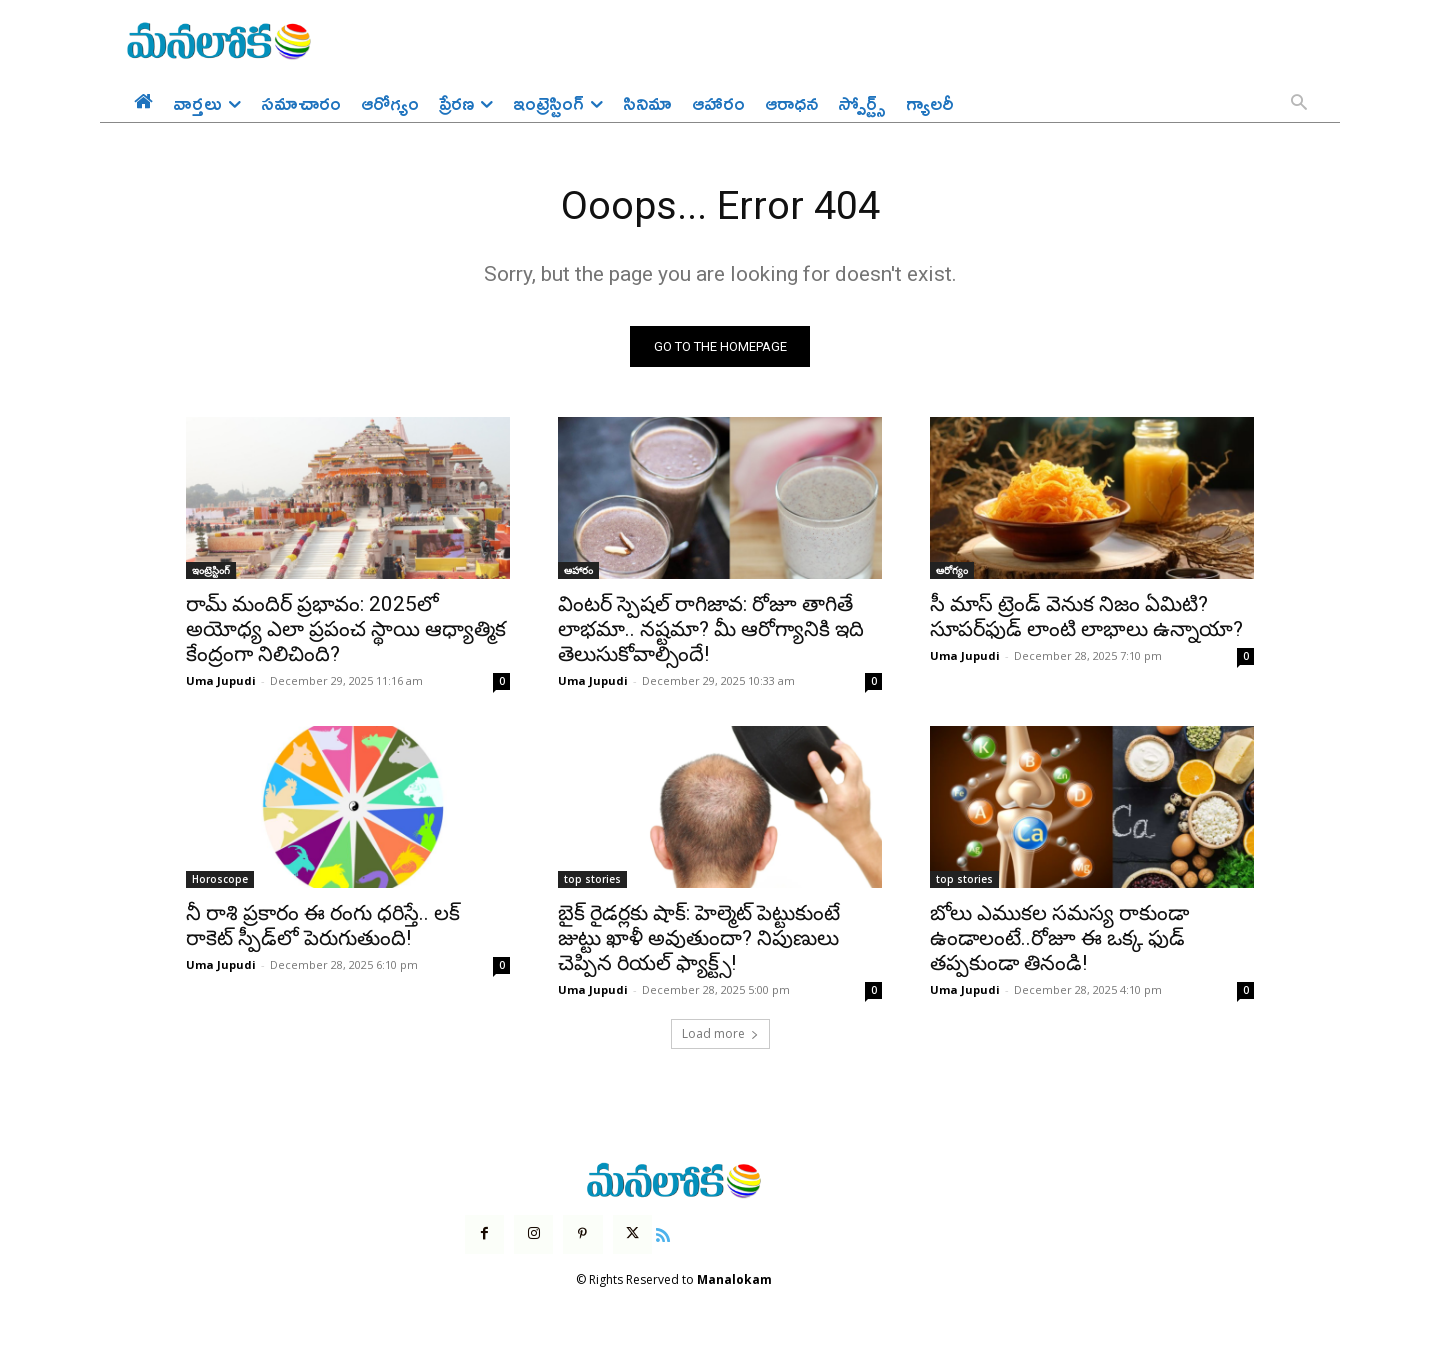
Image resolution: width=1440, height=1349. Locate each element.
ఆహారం (578, 571)
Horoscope (220, 880)
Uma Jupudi (221, 681)
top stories (592, 880)
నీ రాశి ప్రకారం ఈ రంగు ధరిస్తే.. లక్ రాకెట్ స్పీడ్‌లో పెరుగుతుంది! (323, 926)
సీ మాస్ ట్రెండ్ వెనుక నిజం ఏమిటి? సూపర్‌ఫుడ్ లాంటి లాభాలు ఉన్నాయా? (1086, 617)
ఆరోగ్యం (952, 571)
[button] (1299, 104)
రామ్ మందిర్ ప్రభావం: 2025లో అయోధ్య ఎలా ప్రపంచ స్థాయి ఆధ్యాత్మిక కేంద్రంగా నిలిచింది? (346, 630)
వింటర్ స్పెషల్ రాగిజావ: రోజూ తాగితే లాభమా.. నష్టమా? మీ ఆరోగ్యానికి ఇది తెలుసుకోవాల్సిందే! (711, 630)
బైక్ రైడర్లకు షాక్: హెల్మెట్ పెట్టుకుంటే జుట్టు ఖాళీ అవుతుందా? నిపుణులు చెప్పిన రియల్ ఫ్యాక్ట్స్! (699, 939)
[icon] (663, 1234)
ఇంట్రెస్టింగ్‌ (211, 571)
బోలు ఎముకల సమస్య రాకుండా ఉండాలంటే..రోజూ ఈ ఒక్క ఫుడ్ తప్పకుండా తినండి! (1059, 939)
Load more (720, 1034)
